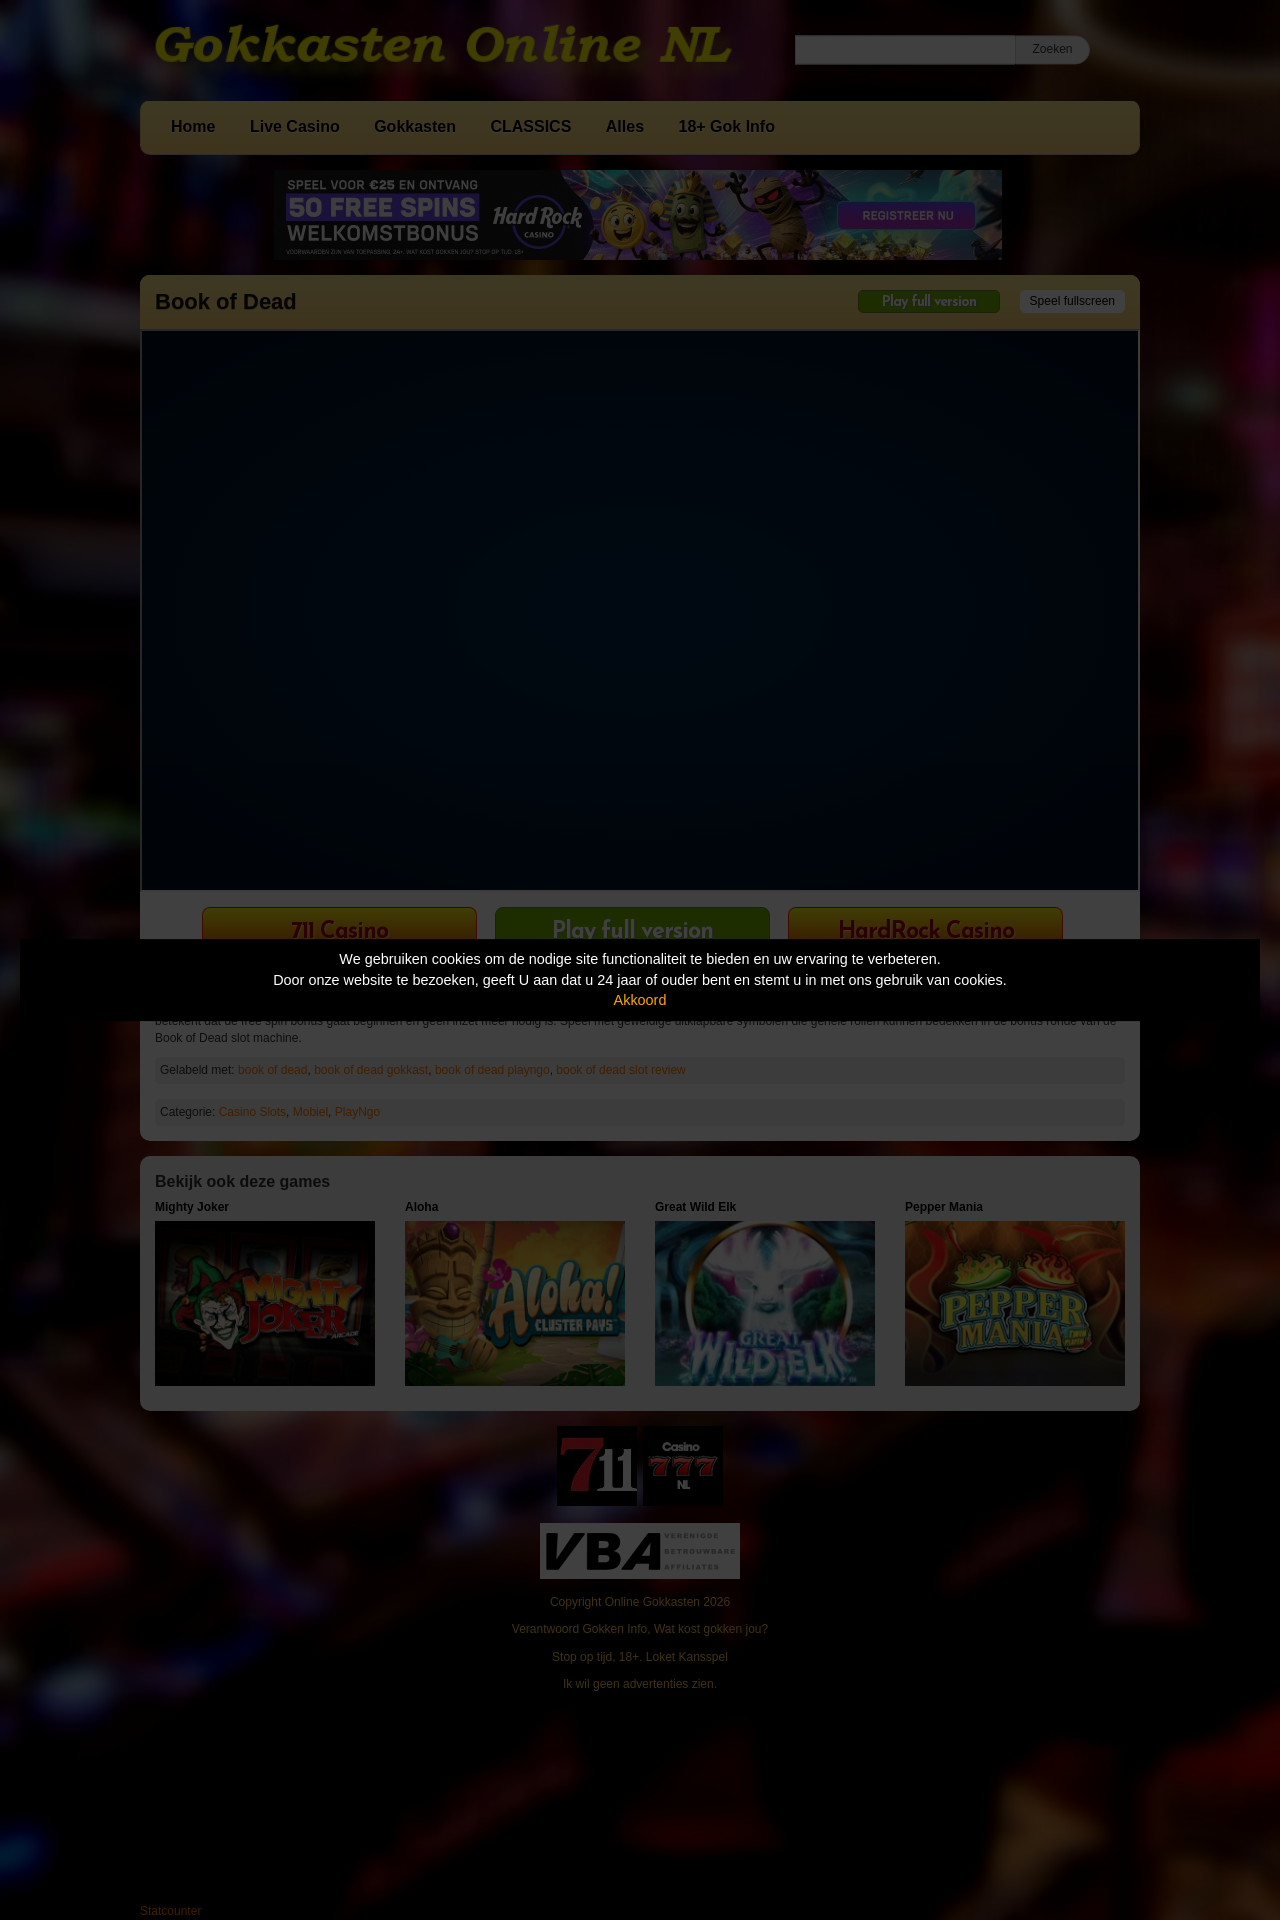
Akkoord (640, 1000)
